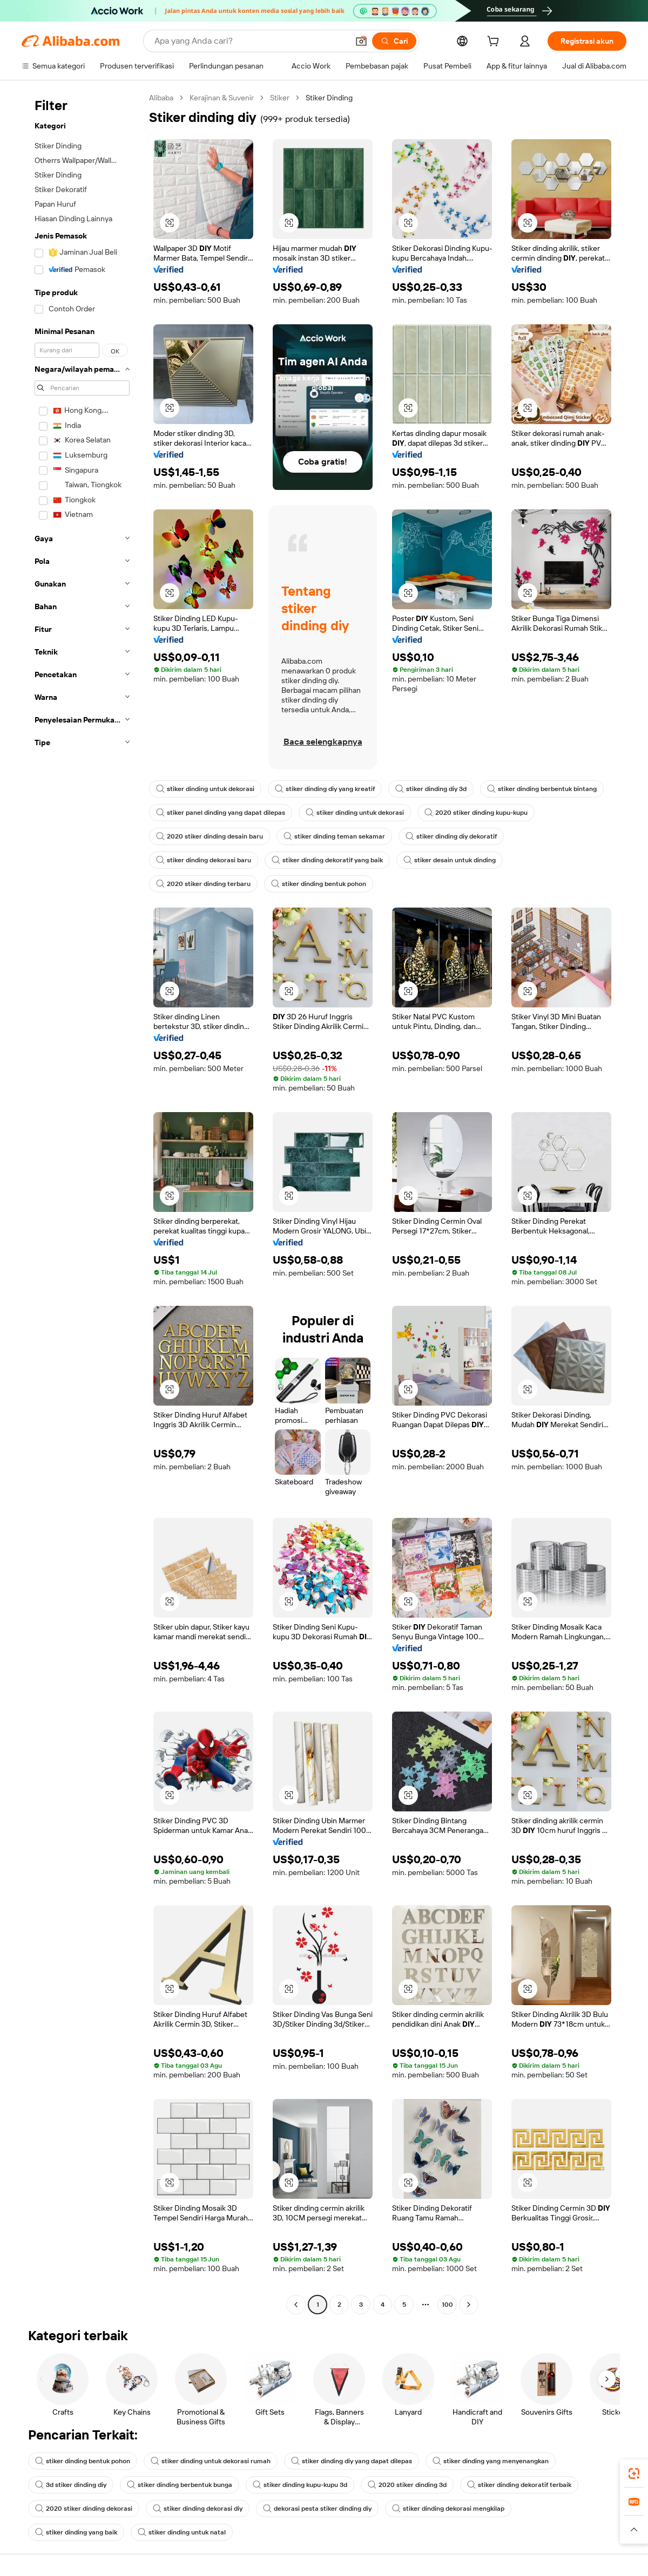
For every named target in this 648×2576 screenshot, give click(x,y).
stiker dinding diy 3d (431, 789)
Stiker (279, 97)
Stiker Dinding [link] (329, 97)
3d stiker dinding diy (70, 2484)
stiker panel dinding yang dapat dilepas (220, 812)
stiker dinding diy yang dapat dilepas (351, 2461)
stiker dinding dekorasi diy (197, 2508)
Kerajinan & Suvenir (222, 97)
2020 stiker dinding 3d (407, 2484)
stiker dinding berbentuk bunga (179, 2484)
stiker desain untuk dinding (449, 860)
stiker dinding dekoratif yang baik (327, 860)
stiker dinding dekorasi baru (203, 860)
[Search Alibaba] (250, 41)
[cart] (495, 42)
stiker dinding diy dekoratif (451, 836)
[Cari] (394, 41)
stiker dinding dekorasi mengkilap (448, 2508)
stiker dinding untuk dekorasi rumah (211, 2461)
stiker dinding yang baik (76, 2532)
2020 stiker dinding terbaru (203, 884)
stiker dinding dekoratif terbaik (519, 2484)
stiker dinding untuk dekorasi (205, 789)
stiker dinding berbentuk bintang (542, 789)
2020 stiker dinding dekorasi (83, 2508)
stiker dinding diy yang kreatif (325, 789)
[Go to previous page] (296, 2304)
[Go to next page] (468, 2304)
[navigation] (82, 1202)
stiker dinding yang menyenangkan (491, 2461)
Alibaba (161, 97)
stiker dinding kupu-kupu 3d (300, 2484)
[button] (361, 41)
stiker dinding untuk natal (182, 2532)
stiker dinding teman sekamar (334, 836)
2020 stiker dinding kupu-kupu (476, 812)
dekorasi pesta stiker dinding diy (317, 2508)
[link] (634, 2473)
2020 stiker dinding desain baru (209, 836)
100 (447, 2304)
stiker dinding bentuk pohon (318, 884)
